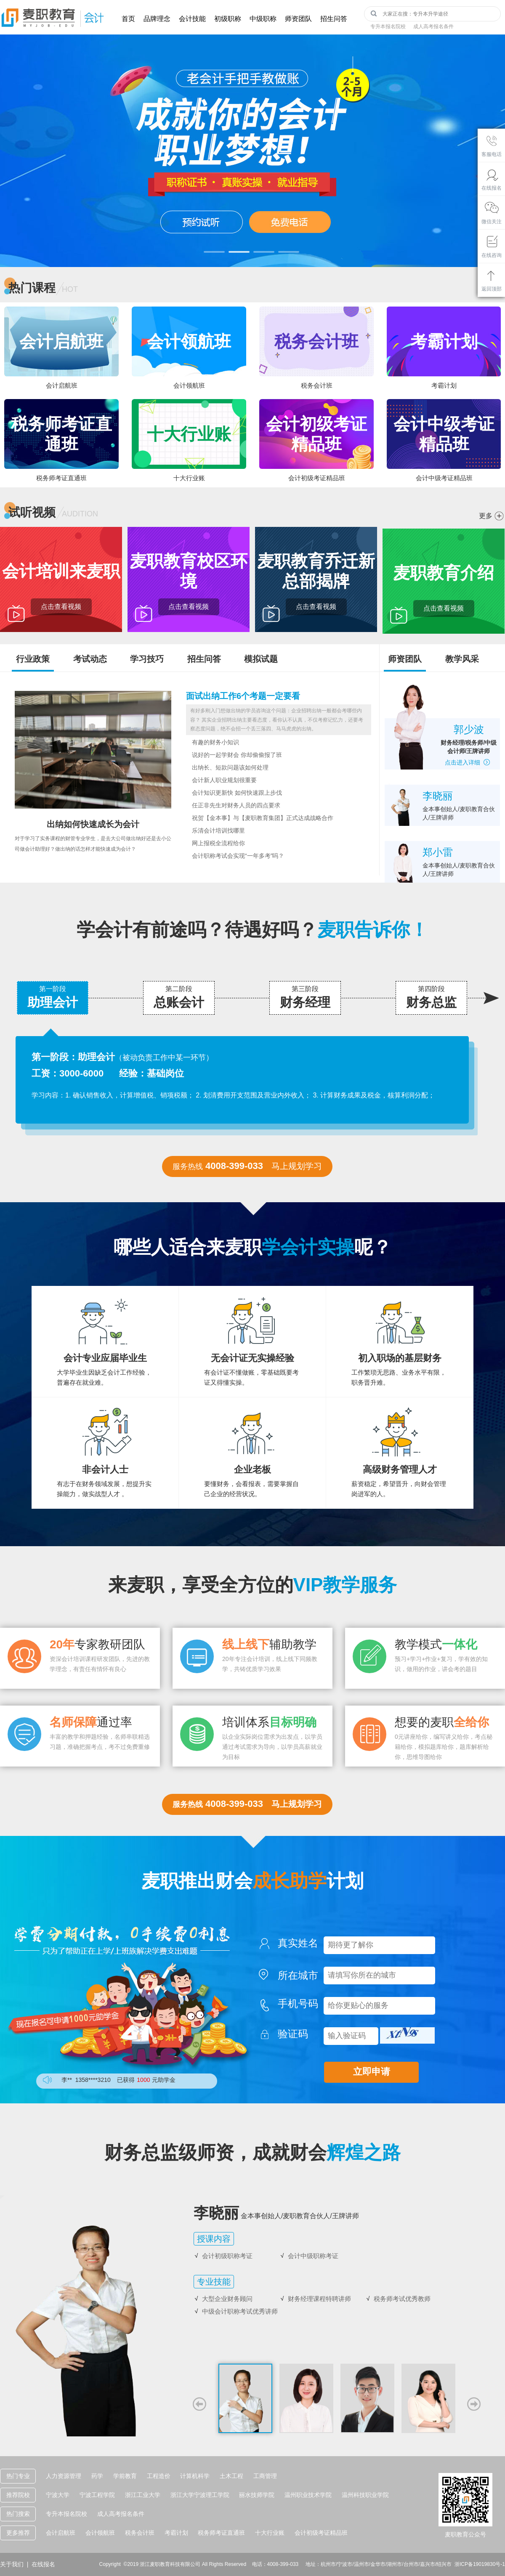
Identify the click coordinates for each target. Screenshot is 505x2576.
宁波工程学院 (97, 2494)
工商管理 (265, 2476)
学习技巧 (147, 659)
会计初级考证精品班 (321, 2532)
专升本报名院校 (388, 26)
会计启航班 (60, 2532)
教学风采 (462, 659)
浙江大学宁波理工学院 (199, 2494)
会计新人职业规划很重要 (224, 780)
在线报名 (43, 2564)
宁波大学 (57, 2494)
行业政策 (33, 659)
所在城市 (298, 1975)
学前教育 (125, 2476)
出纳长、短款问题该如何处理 (230, 767)
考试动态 (90, 659)
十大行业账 (269, 2532)
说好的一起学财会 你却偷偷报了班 (237, 755)
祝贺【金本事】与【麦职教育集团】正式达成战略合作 (262, 818)
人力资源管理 (63, 2476)
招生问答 (333, 18)
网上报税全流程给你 (218, 843)
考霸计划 (176, 2532)
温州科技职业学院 (365, 2494)
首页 (128, 18)
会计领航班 (100, 2532)
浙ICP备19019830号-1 (479, 2564)
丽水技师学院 (256, 2494)
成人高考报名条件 (433, 26)
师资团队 (298, 18)
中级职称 (263, 18)
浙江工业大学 (142, 2494)
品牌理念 (157, 18)
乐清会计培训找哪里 (218, 831)
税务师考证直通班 (221, 2532)
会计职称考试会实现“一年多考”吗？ (238, 856)
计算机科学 (195, 2476)
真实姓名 (298, 1943)
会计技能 (192, 18)
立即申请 (371, 2071)
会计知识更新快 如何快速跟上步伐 (237, 793)
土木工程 (231, 2476)
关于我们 (12, 2564)
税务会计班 (139, 2532)
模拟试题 (261, 659)
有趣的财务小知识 (215, 742)
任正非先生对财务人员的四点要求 (236, 805)
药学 (97, 2476)
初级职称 (227, 18)
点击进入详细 (469, 762)
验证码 (298, 2034)
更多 (485, 515)
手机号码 (298, 2004)
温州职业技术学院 (308, 2494)
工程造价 (158, 2476)
